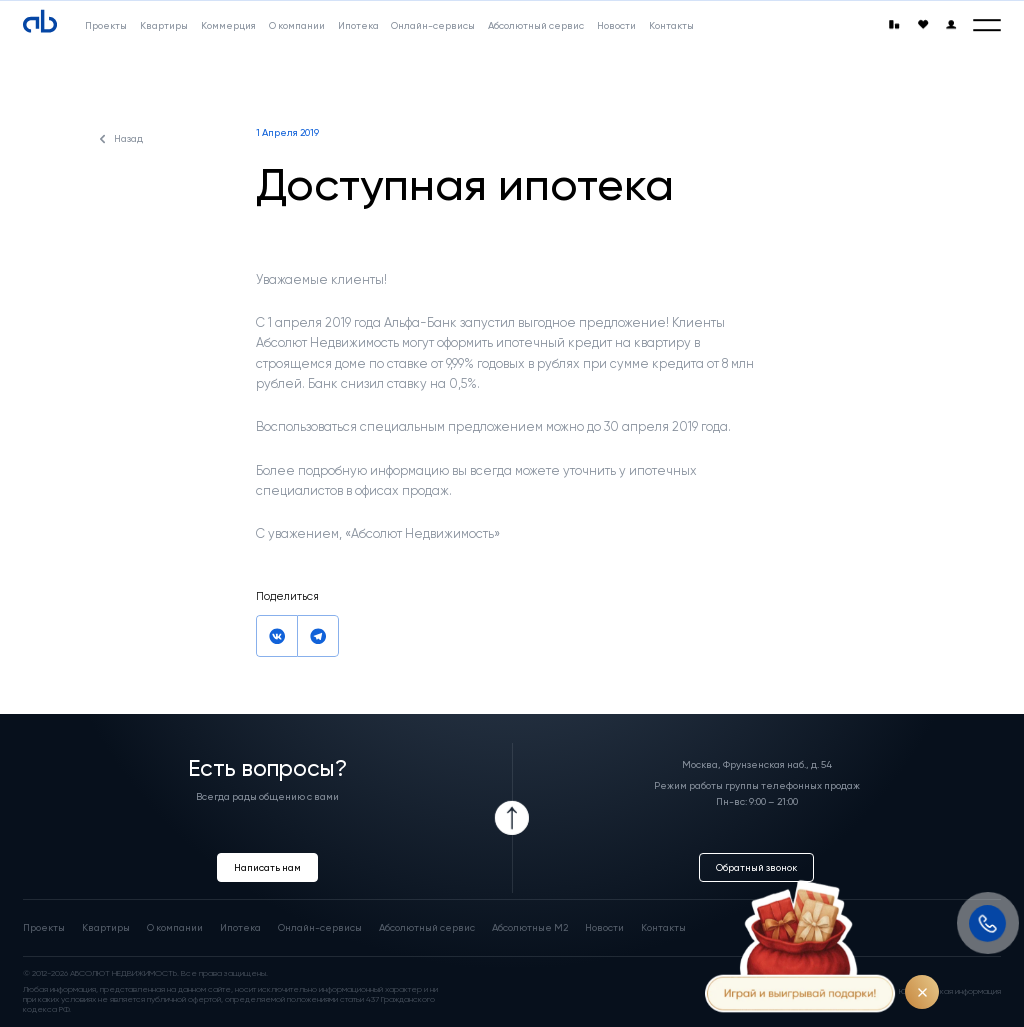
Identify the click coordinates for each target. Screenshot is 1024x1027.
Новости (604, 927)
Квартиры (106, 927)
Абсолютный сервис (427, 927)
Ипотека (240, 927)
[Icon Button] (512, 818)
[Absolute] (40, 22)
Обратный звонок (756, 867)
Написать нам (267, 867)
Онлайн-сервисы (320, 927)
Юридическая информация (950, 991)
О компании (175, 927)
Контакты (663, 927)
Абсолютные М (530, 927)
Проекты (44, 927)
